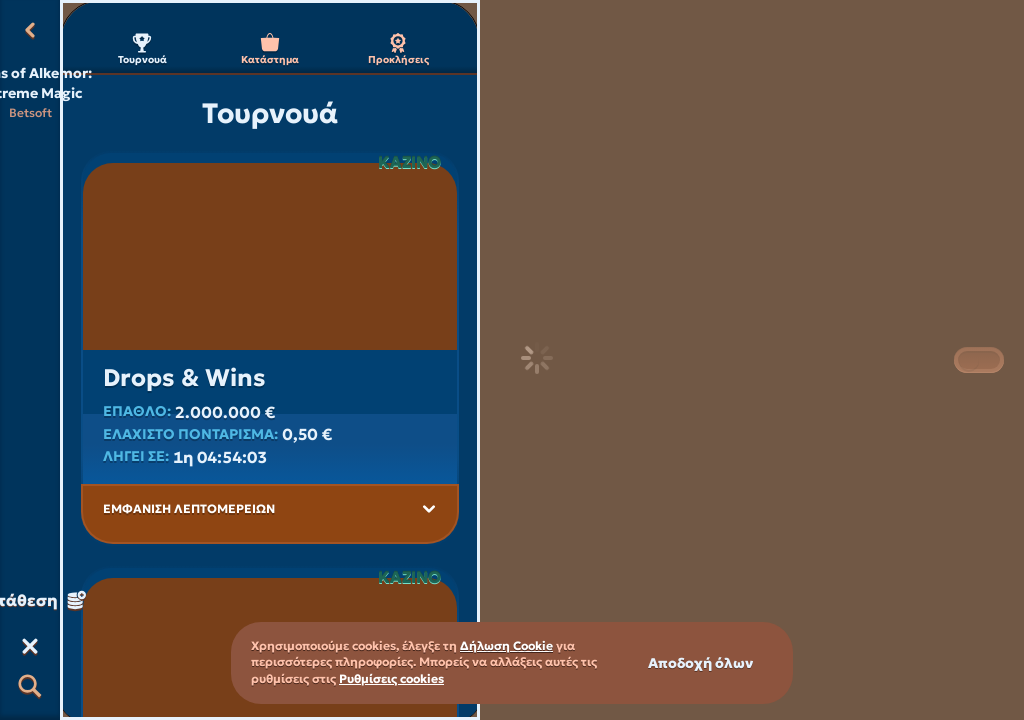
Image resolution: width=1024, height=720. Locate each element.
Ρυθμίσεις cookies (391, 679)
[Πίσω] (30, 30)
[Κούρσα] (30, 646)
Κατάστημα (270, 49)
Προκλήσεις (398, 49)
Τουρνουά (142, 49)
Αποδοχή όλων (700, 663)
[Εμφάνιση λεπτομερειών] (429, 509)
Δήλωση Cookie (506, 645)
